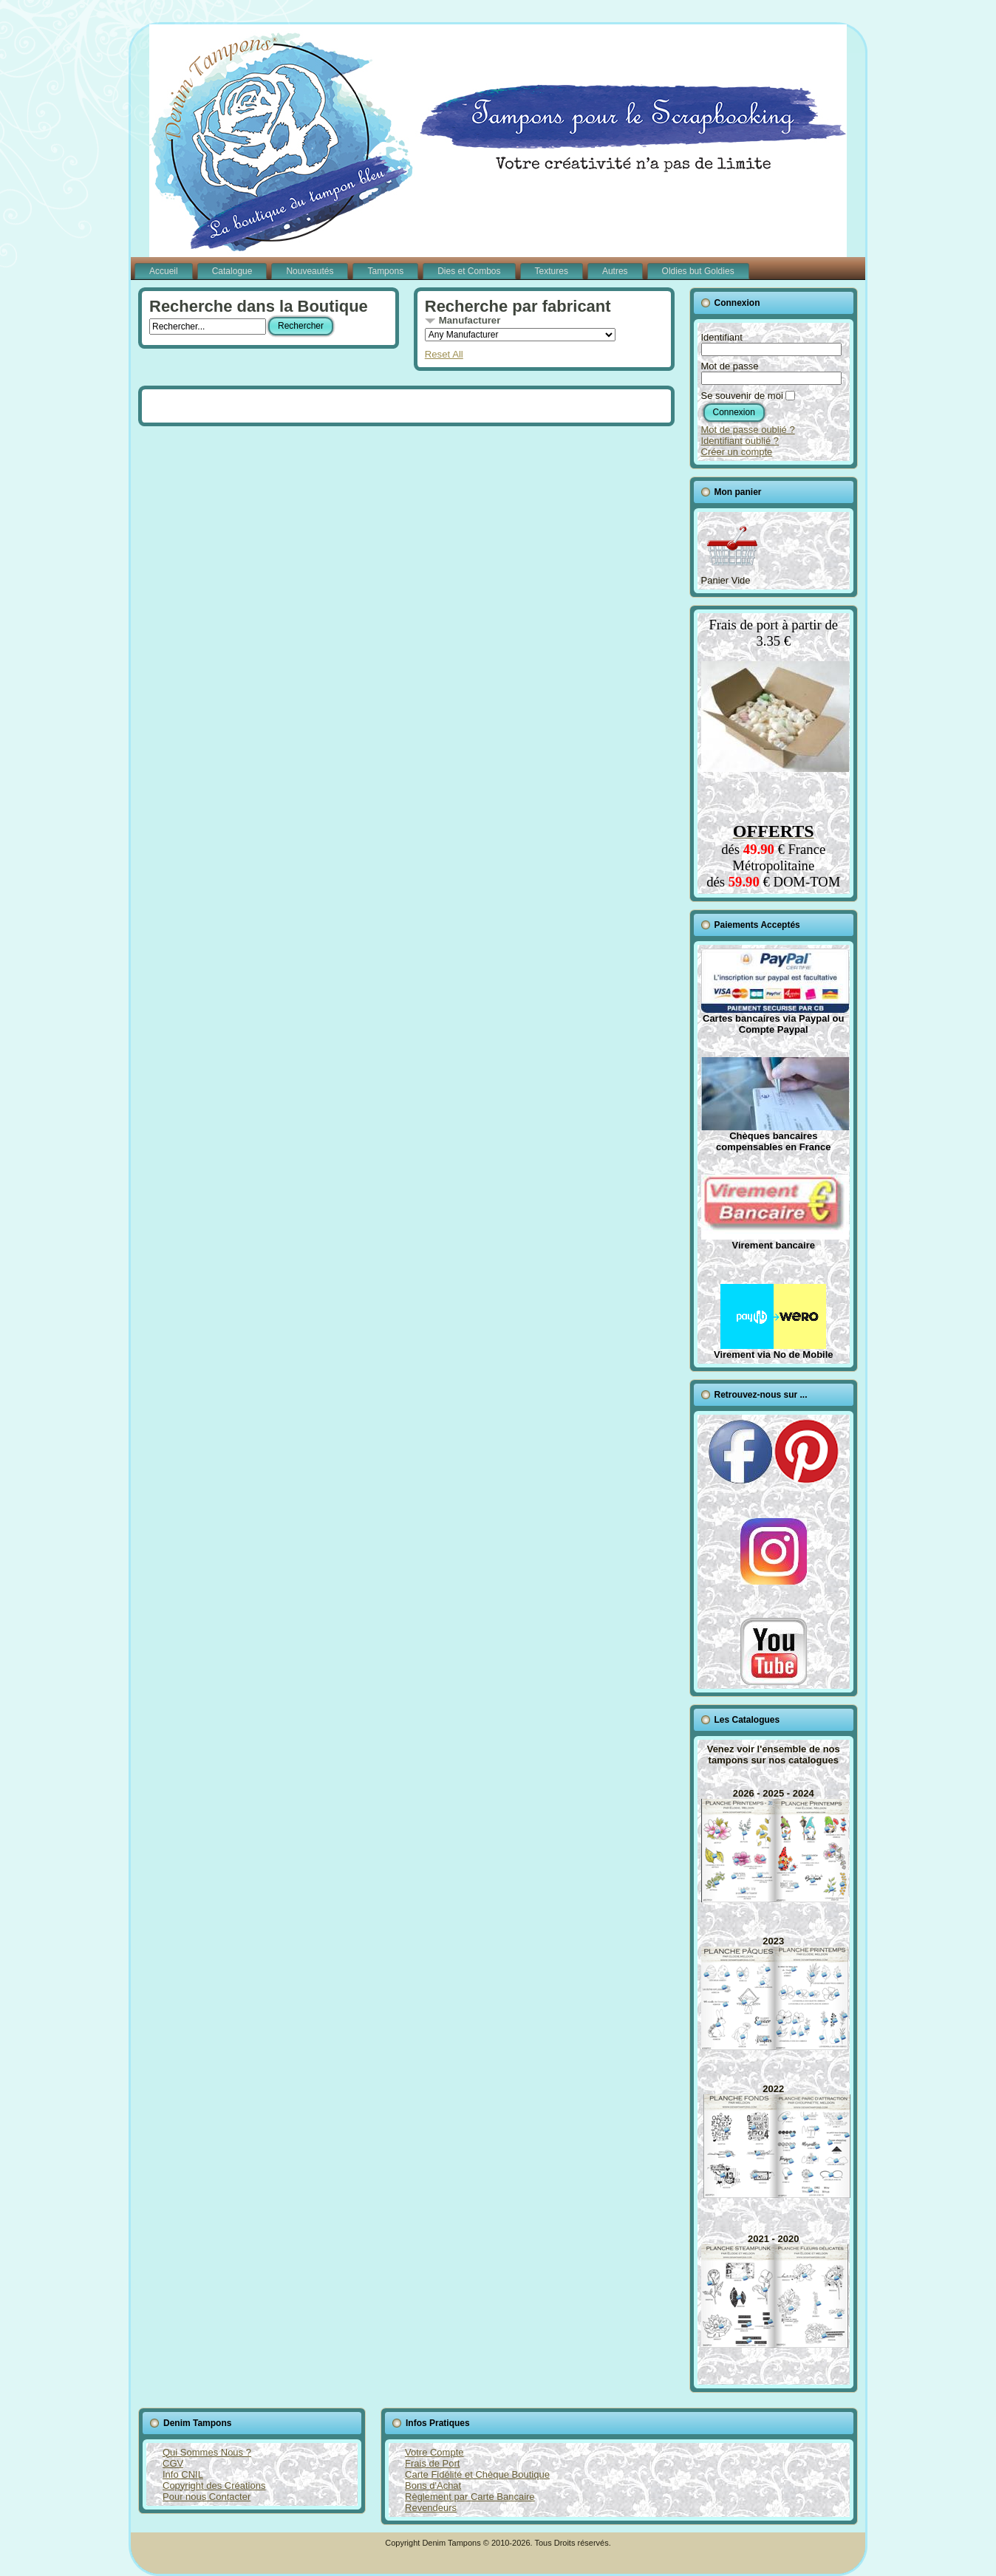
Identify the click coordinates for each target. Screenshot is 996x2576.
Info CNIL (183, 2474)
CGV (173, 2463)
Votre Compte (434, 2452)
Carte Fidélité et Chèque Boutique (477, 2474)
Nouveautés (309, 271)
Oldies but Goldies (698, 271)
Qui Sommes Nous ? (207, 2452)
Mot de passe (730, 366)
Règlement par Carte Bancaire (470, 2496)
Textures (551, 271)
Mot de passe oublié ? (748, 429)
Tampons (385, 271)
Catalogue (232, 271)
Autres (615, 271)
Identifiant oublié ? (740, 440)
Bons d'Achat (433, 2485)
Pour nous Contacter (206, 2496)
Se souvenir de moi (742, 395)
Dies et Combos (468, 271)
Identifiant (722, 337)
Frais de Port (432, 2463)
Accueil (163, 271)
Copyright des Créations (214, 2485)
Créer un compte (737, 451)
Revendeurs (431, 2507)
